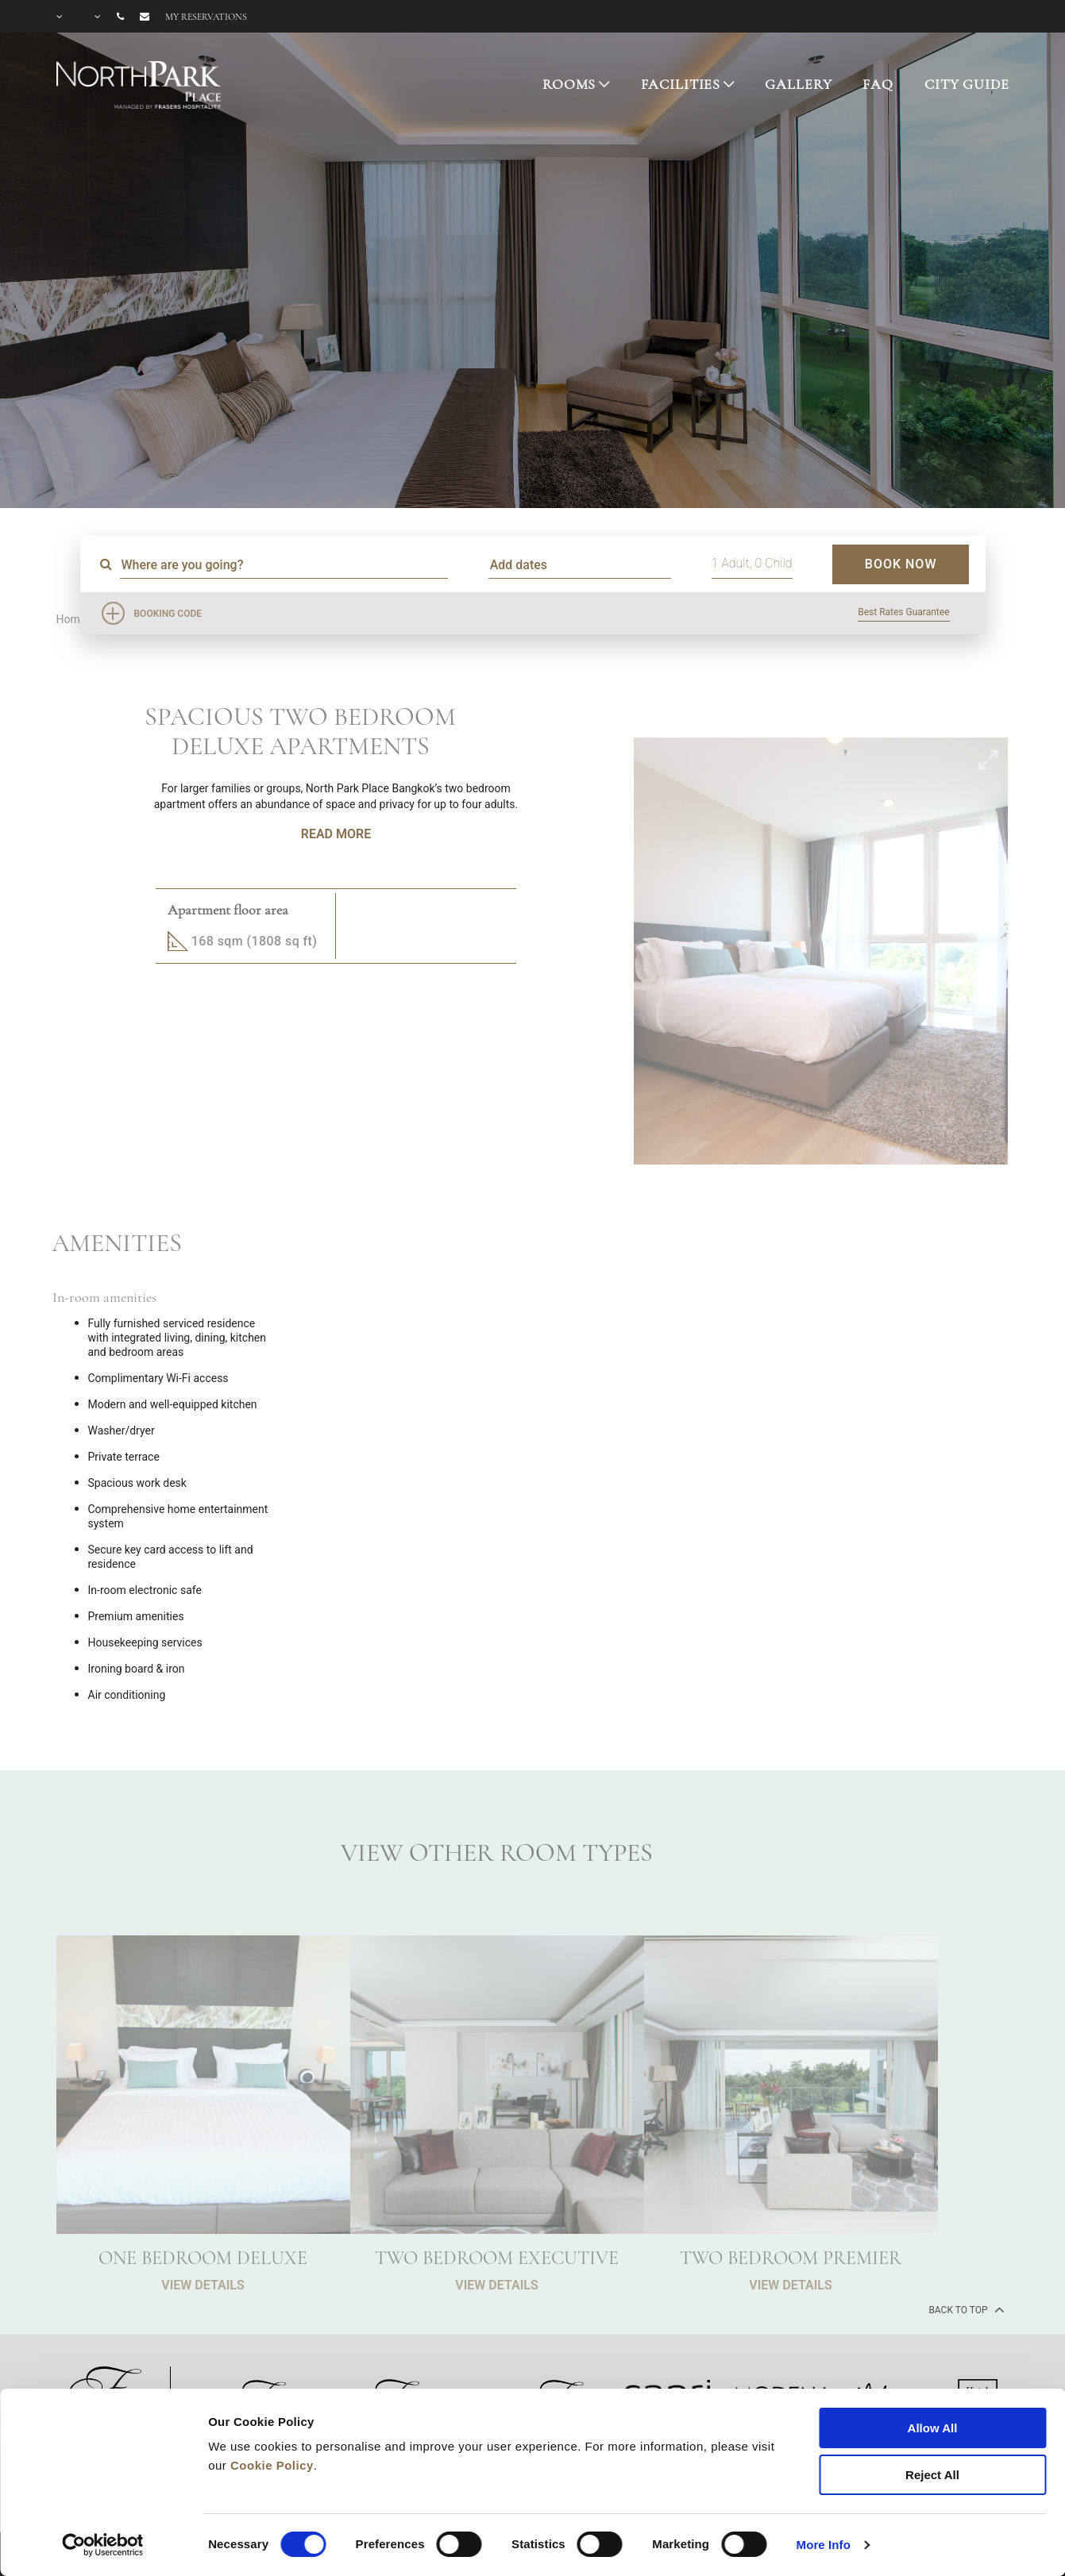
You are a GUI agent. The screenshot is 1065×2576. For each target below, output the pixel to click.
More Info (824, 2544)
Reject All (932, 2475)
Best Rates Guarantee (903, 612)
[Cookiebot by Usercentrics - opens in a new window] (102, 2545)
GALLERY (798, 84)
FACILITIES (681, 84)
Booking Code (168, 613)
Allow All (933, 2428)
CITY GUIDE (966, 84)
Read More (336, 833)
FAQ (877, 84)
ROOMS (569, 84)
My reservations (206, 16)
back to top (964, 2309)
